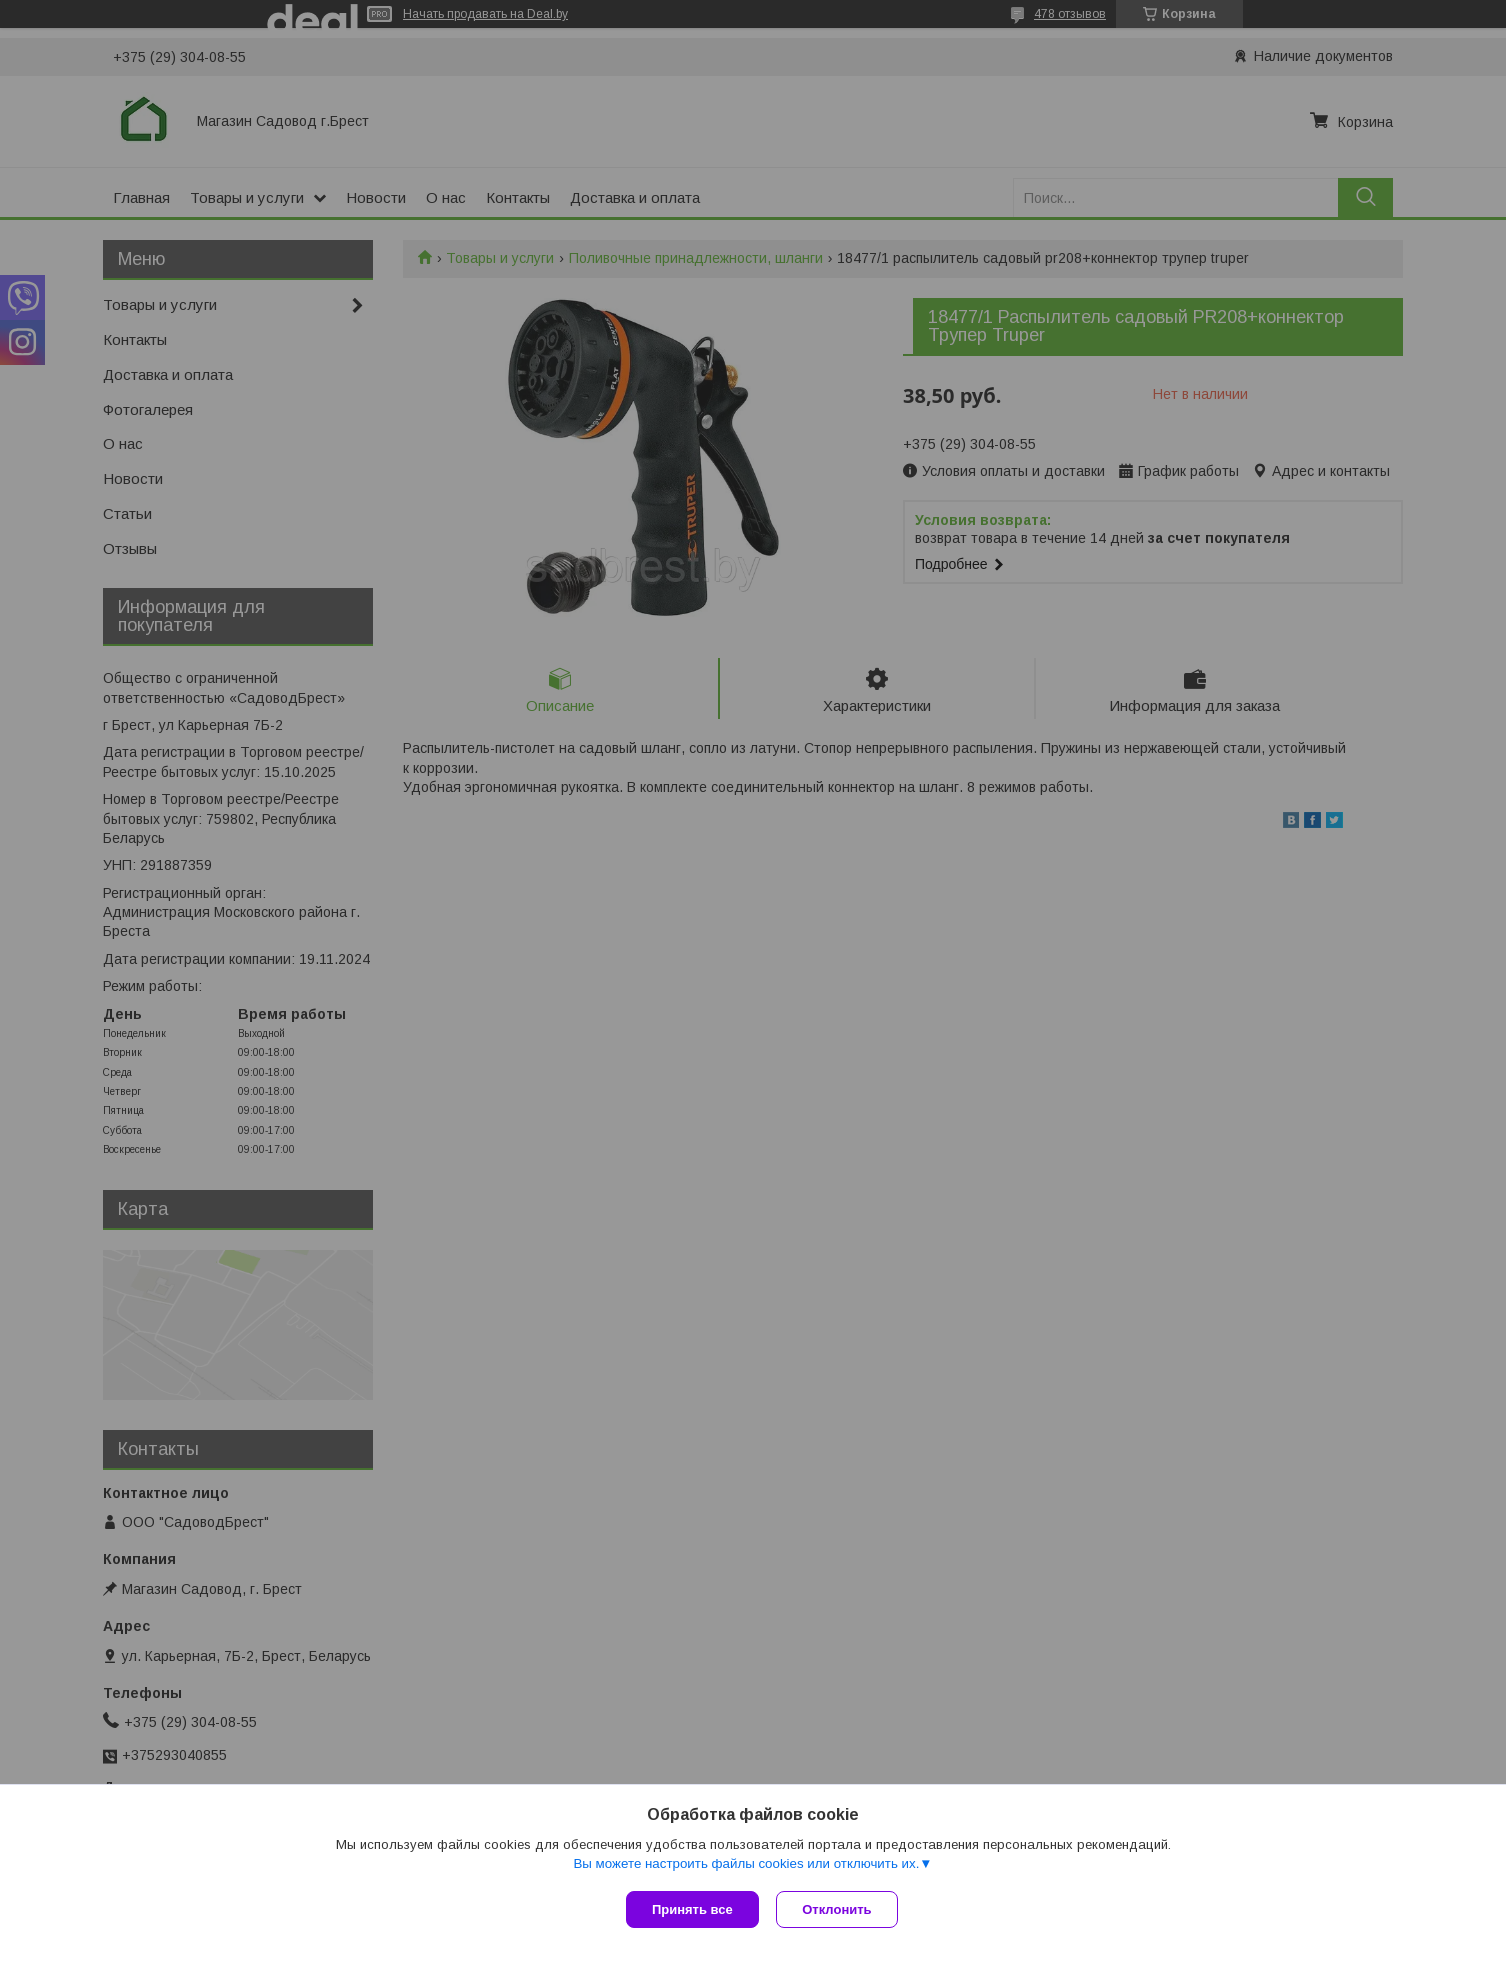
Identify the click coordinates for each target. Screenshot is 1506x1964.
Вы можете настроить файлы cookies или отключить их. (746, 1865)
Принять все (692, 1909)
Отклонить (839, 1909)
